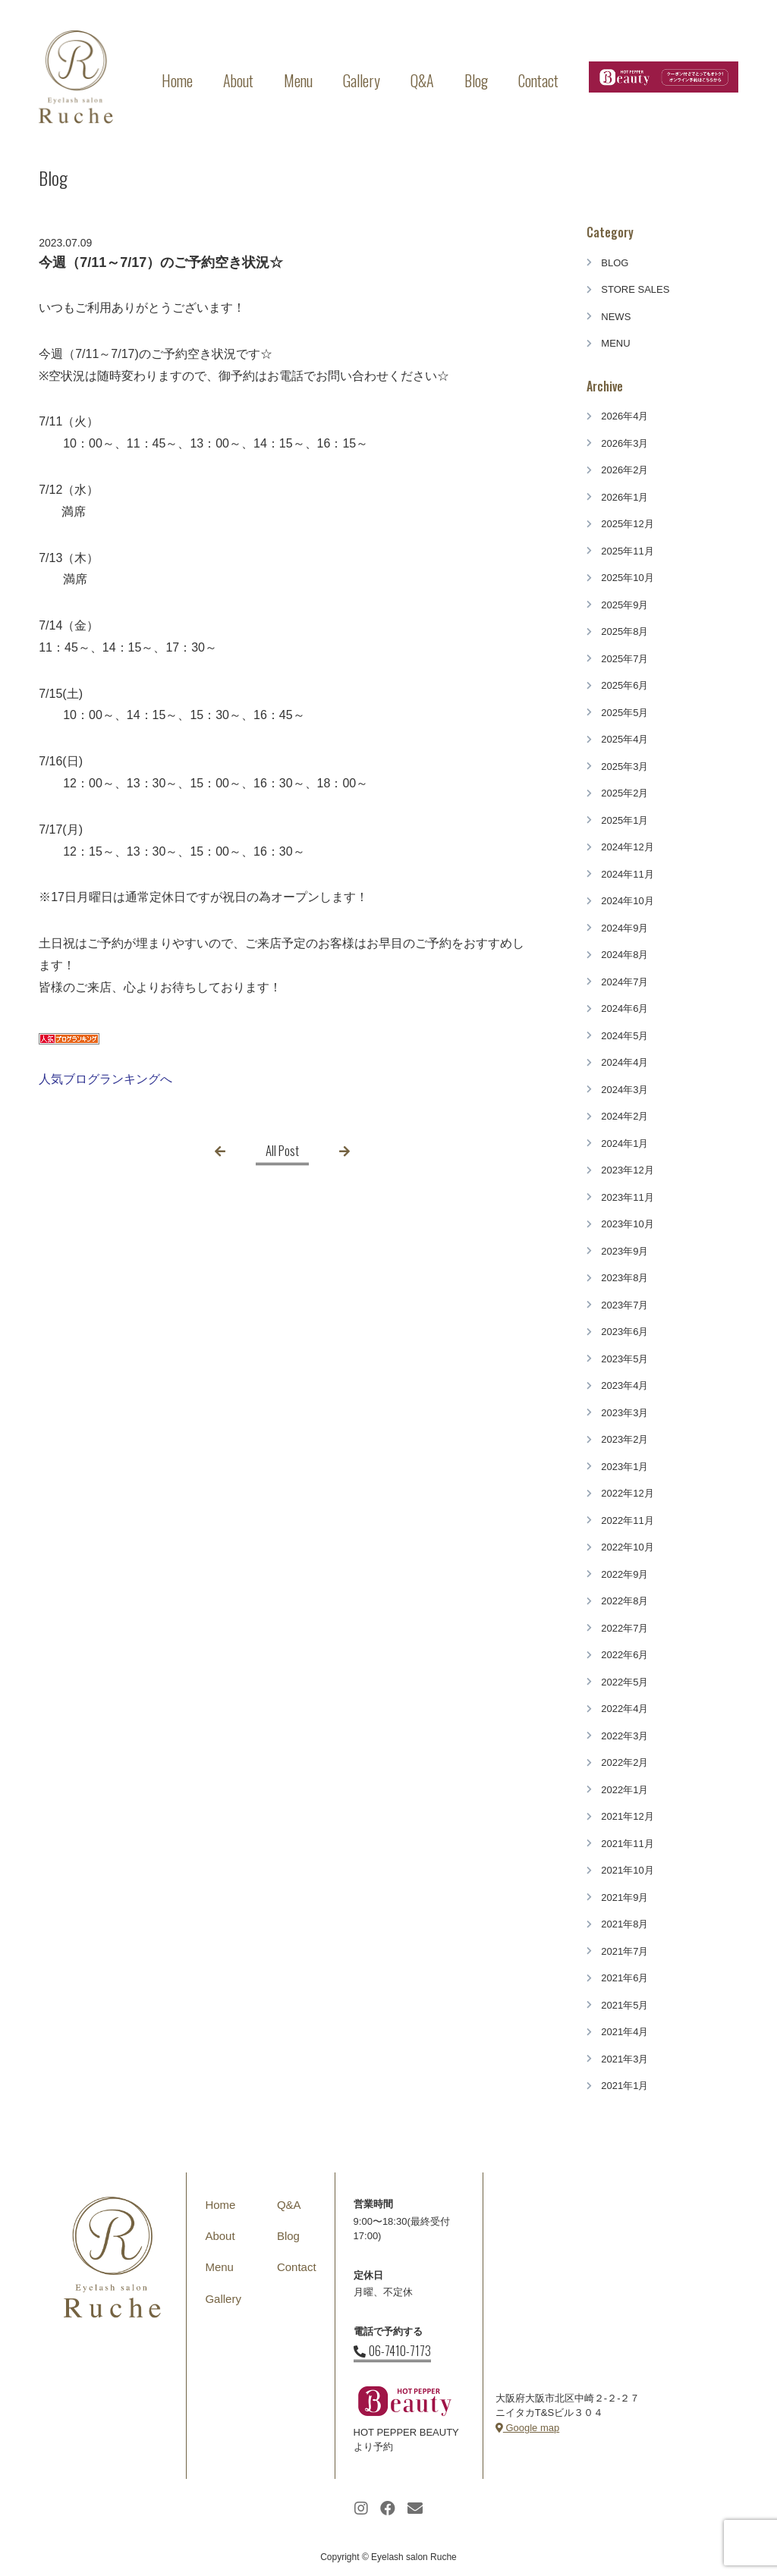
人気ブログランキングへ (105, 1079)
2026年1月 (624, 497)
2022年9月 (624, 1574)
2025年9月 (624, 605)
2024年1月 (624, 1143)
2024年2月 (624, 1116)
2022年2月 (624, 1762)
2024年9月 (624, 928)
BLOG (614, 263)
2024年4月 (624, 1062)
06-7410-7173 (392, 2351)
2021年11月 (627, 1843)
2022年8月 (624, 1601)
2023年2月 (624, 1439)
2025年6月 (624, 685)
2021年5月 (624, 2005)
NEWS (616, 316)
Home (177, 80)
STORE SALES (635, 289)
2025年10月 (627, 577)
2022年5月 (624, 1682)
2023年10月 (627, 1224)
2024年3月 (624, 1089)
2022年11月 (627, 1520)
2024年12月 (627, 847)
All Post (282, 1150)
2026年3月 (624, 443)
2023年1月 (624, 1466)
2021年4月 (624, 2031)
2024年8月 (624, 954)
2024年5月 (624, 1035)
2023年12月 (627, 1170)
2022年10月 (627, 1547)
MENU (615, 343)
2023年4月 (624, 1385)
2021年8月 (624, 1924)
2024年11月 (627, 874)
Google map (527, 2427)
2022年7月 (624, 1628)
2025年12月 (627, 523)
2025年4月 (624, 739)
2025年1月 (624, 820)
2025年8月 (624, 631)
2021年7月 (624, 1951)
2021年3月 (624, 2059)
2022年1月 (624, 1789)
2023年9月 (624, 1251)
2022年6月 (624, 1654)
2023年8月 (624, 1277)
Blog (476, 80)
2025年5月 (624, 712)
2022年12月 (627, 1493)
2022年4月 (624, 1708)
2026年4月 (624, 416)
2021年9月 (624, 1897)
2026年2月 (624, 470)
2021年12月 (627, 1816)
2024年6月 (624, 1008)
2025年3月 (624, 766)
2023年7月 (624, 1305)
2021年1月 (624, 2085)
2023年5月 (624, 1359)
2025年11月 (627, 551)
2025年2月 (624, 793)
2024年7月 (624, 982)
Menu (298, 80)
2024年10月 (627, 900)
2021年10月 (627, 1870)
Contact (538, 80)
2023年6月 (624, 1331)
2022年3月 (624, 1736)
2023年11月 (627, 1197)
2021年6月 (624, 1978)
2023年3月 (624, 1412)
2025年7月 (624, 658)
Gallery (361, 80)
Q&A (422, 80)
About (238, 80)
